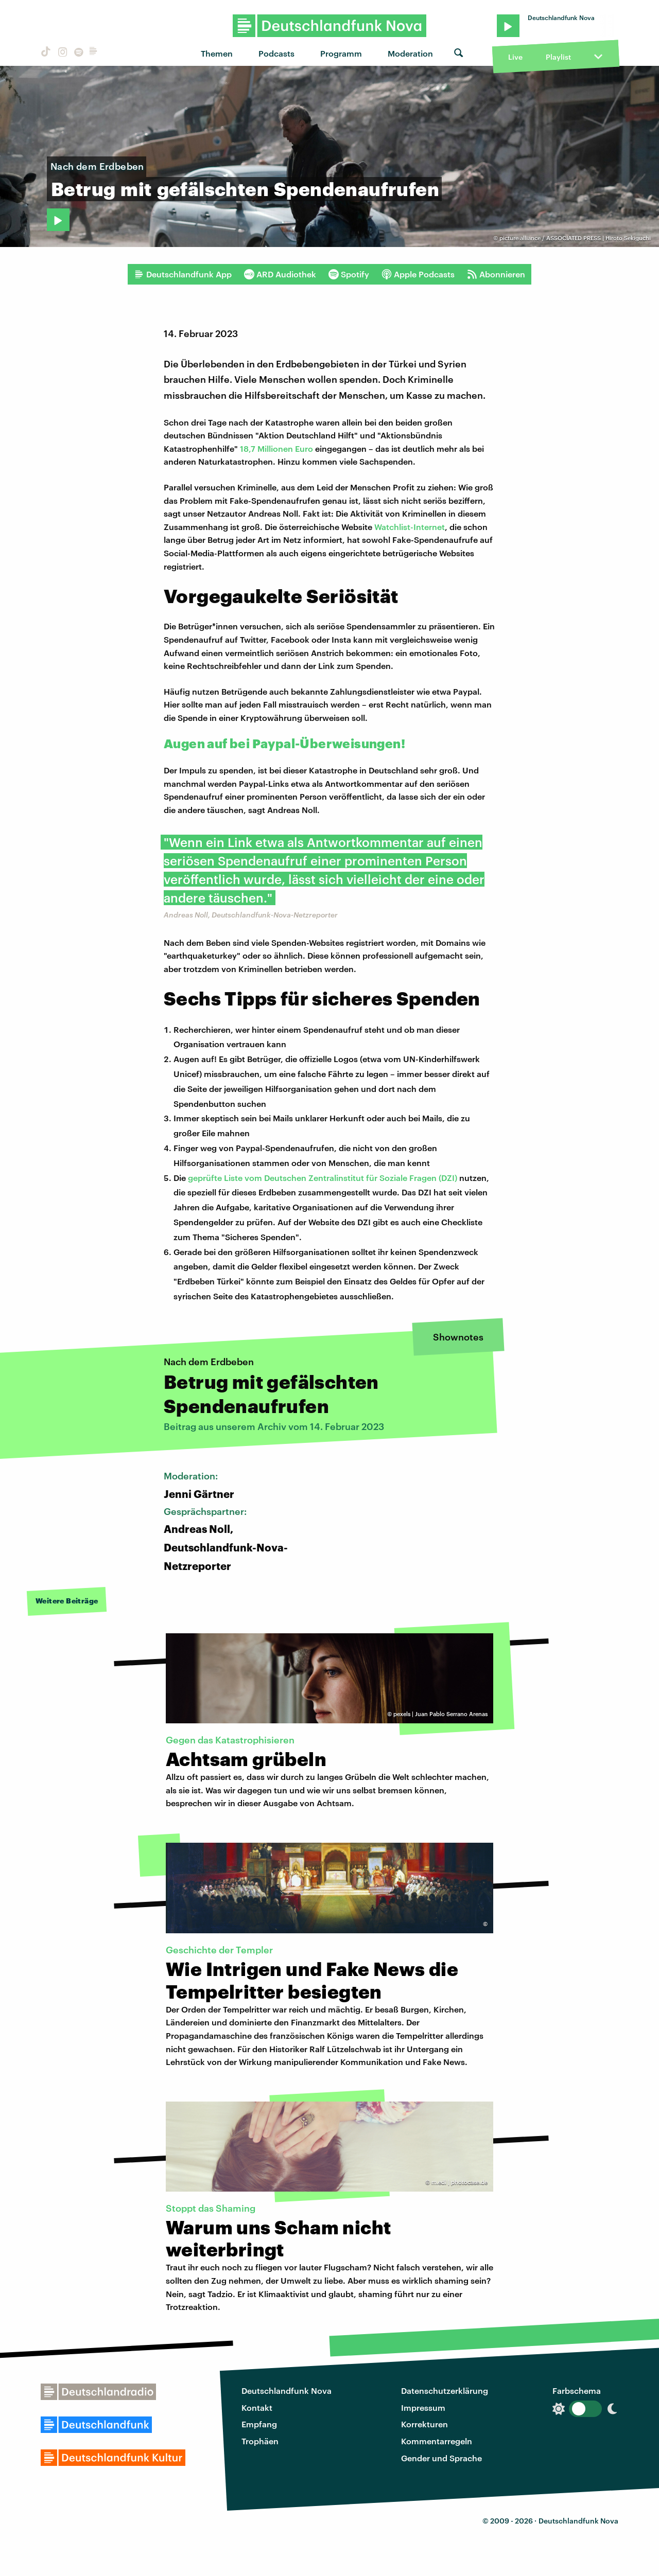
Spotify (348, 274)
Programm (341, 53)
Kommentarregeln (436, 2441)
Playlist (558, 56)
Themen (217, 53)
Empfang (259, 2424)
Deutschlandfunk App (183, 274)
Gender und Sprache (441, 2458)
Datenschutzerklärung (444, 2390)
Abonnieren (496, 274)
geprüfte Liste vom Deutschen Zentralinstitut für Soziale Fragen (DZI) (322, 1178)
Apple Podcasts (418, 274)
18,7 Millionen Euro (276, 448)
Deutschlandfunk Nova (286, 2390)
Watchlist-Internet (409, 527)
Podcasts (276, 53)
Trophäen (260, 2441)
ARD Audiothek (280, 274)
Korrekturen (424, 2424)
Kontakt (256, 2407)
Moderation (410, 53)
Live (515, 56)
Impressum (423, 2407)
